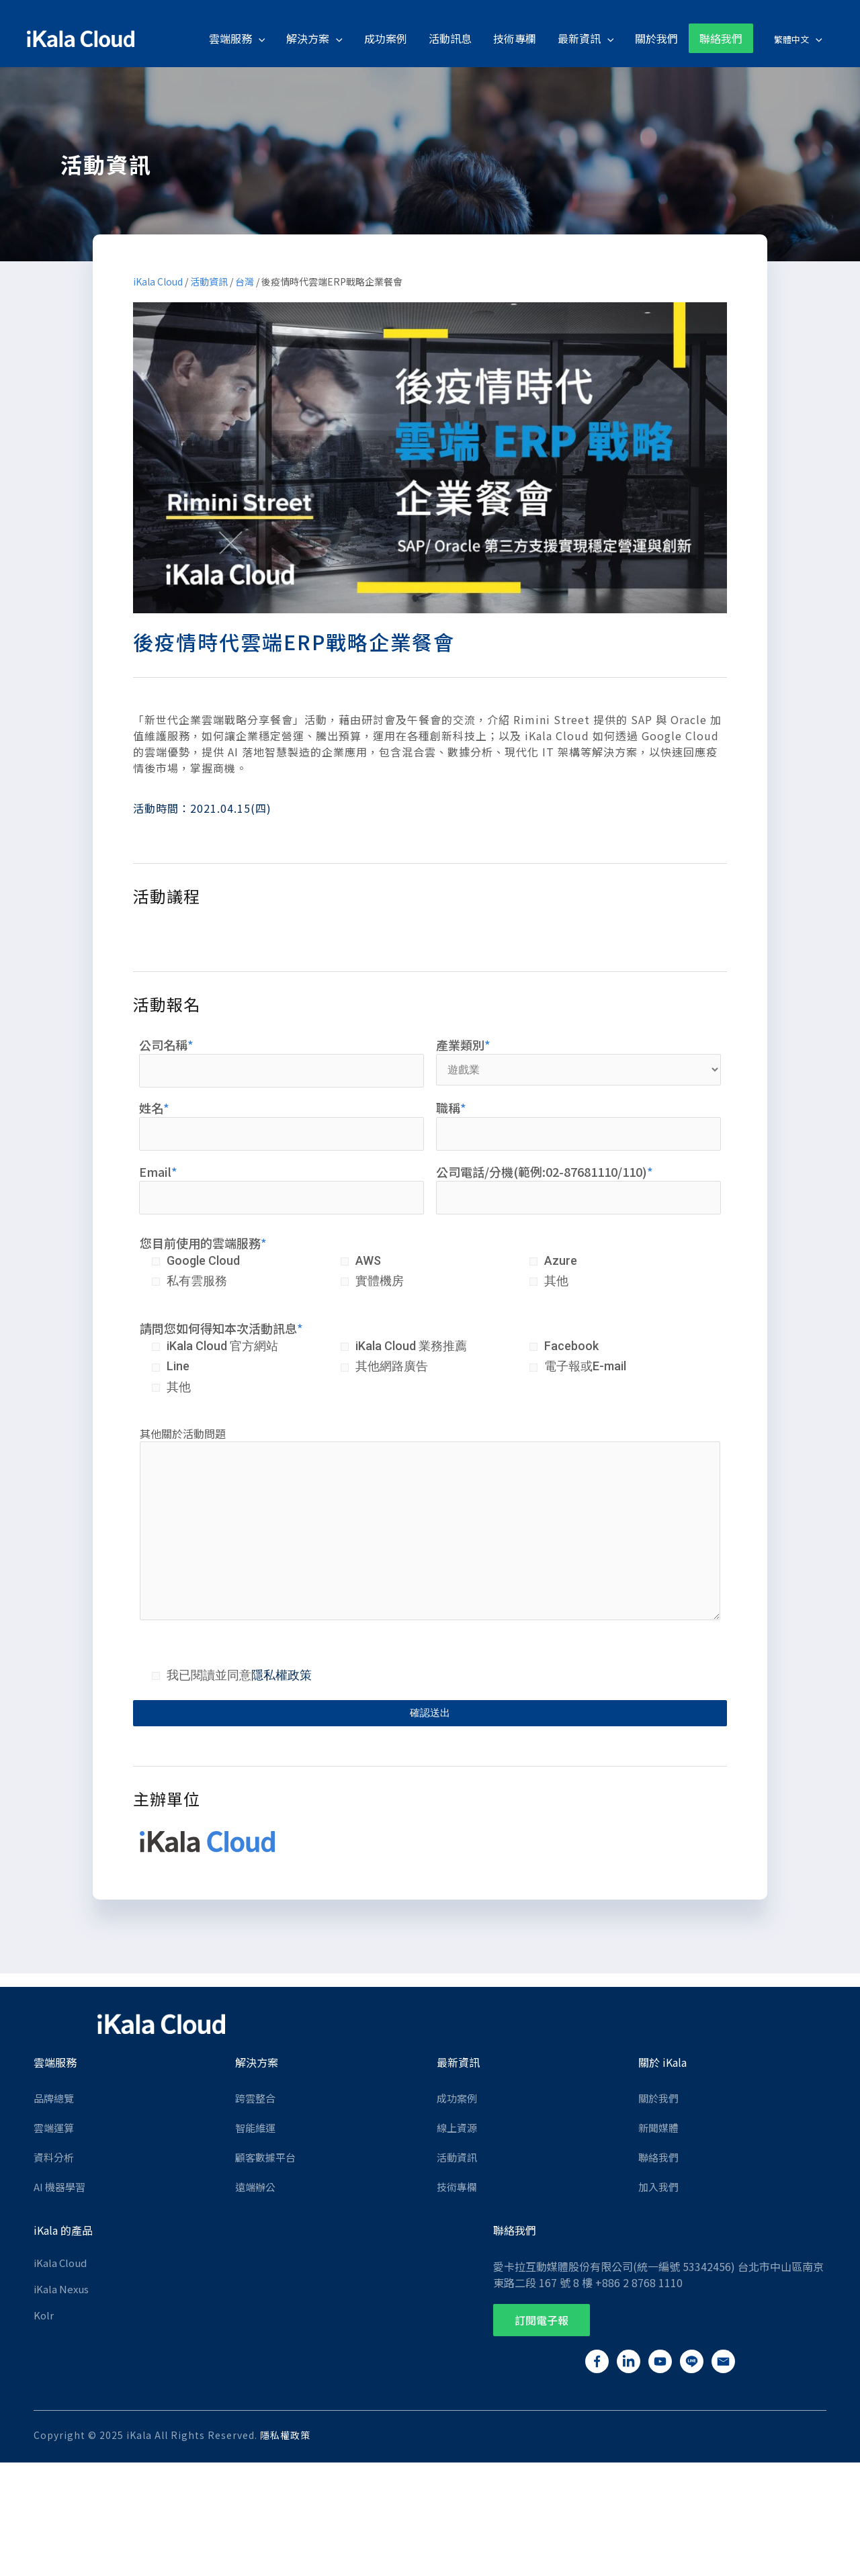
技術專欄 (457, 2187)
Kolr (44, 2315)
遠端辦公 (255, 2187)
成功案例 (457, 2098)
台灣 (244, 281)
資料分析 (54, 2157)
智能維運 (255, 2128)
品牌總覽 (54, 2098)
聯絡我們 (658, 2157)
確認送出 (430, 1713)
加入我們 (658, 2187)
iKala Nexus (61, 2289)
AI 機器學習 (59, 2187)
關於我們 (658, 2098)
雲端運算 (54, 2128)
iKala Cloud (158, 281)
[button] (541, 2320)
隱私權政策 (281, 1675)
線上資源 (457, 2128)
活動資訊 (209, 281)
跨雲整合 (255, 2098)
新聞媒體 (658, 2128)
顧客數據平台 (265, 2157)
